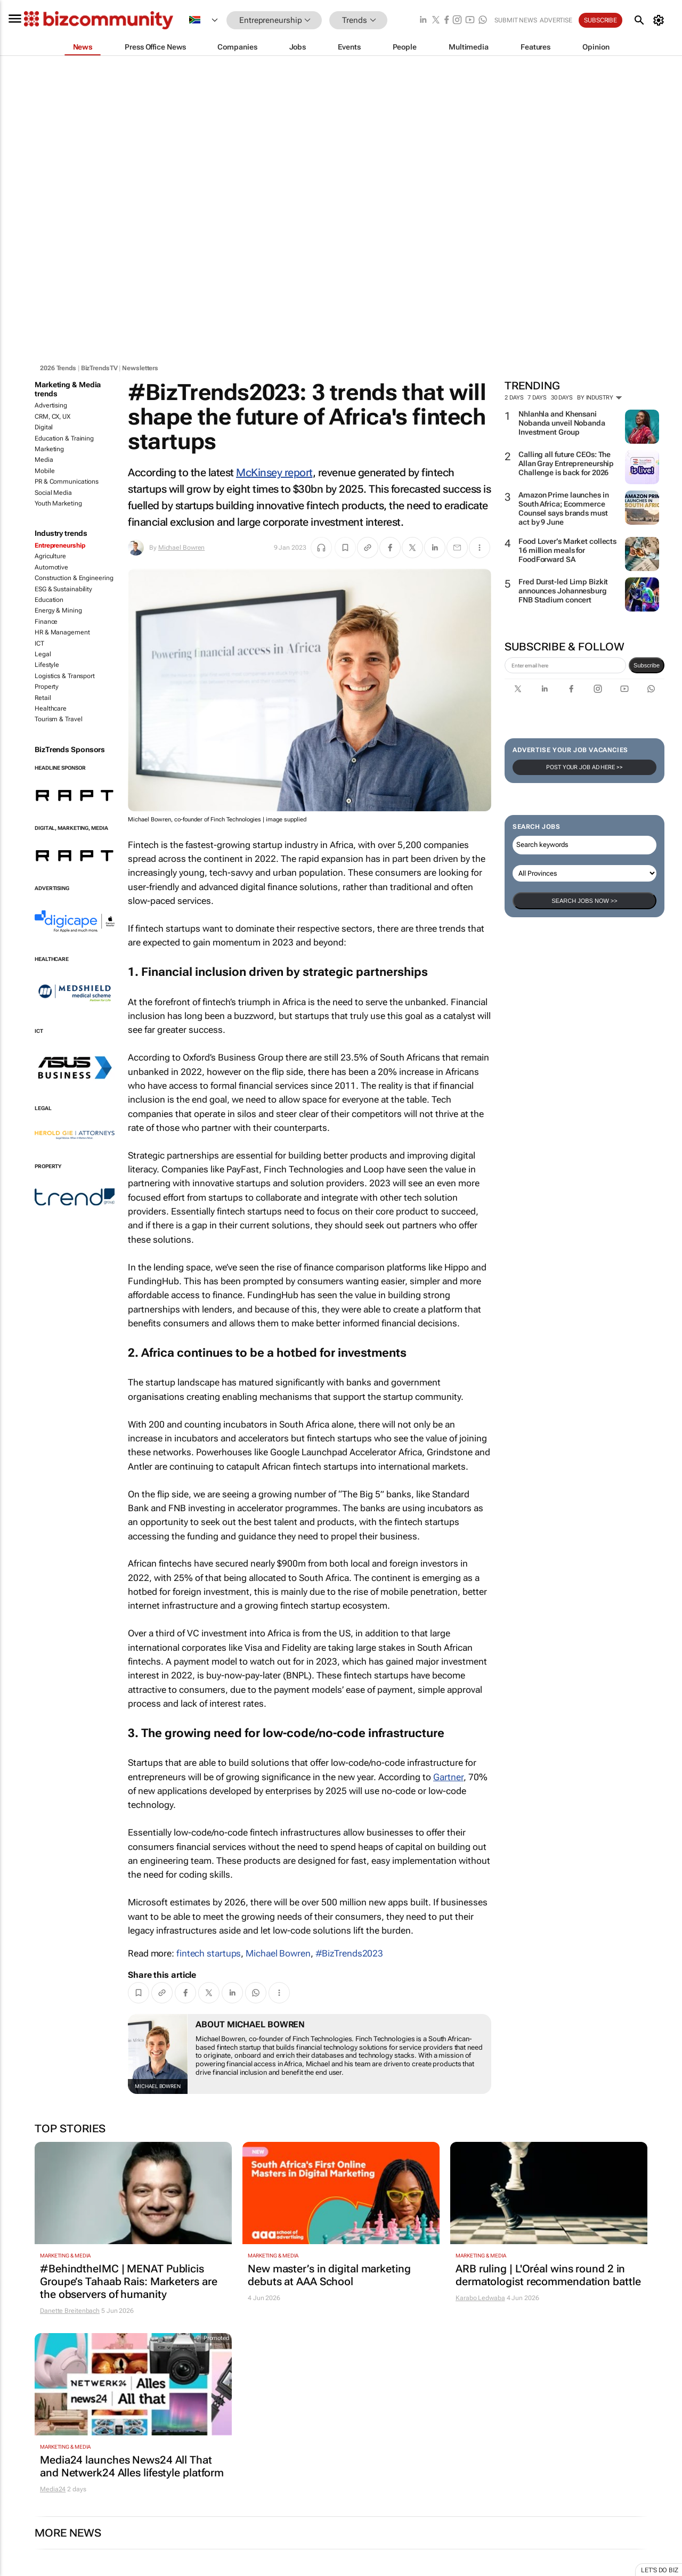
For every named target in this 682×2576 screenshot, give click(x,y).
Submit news (515, 20)
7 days (536, 552)
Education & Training (64, 438)
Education (49, 600)
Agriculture (50, 556)
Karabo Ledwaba (480, 2298)
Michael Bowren (181, 547)
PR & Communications (67, 481)
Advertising (51, 405)
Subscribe (600, 20)
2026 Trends (58, 368)
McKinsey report (274, 472)
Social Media (53, 492)
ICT (39, 643)
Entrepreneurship (60, 545)
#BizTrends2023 (349, 1953)
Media (44, 459)
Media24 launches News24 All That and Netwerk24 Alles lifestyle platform (132, 2466)
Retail (43, 698)
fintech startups (208, 1953)
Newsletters (140, 368)
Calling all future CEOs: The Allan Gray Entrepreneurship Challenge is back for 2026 (566, 618)
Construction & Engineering (74, 578)
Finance (46, 621)
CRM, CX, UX (52, 416)
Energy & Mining (58, 610)
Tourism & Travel (58, 719)
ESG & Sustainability (63, 589)
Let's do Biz (659, 2570)
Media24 (53, 2489)
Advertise (556, 20)
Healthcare (51, 708)
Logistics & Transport (65, 676)
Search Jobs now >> (584, 1055)
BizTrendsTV (99, 368)
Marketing (49, 449)
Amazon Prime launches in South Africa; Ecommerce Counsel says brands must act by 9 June (563, 662)
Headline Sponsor (60, 768)
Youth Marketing (58, 503)
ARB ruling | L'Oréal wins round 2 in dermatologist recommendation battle (548, 2275)
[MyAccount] (660, 20)
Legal (43, 654)
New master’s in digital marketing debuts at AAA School (329, 2275)
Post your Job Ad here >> (584, 921)
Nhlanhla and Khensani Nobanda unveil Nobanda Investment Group (561, 577)
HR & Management (62, 632)
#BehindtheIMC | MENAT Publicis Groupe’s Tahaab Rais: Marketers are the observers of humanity (128, 2281)
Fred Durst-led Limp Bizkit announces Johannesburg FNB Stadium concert (563, 745)
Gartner (448, 1777)
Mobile (44, 471)
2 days (514, 552)
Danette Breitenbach (70, 2310)
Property (47, 686)
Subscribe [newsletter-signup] (647, 820)
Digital (44, 427)
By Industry (599, 552)
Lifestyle (47, 665)
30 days (562, 552)
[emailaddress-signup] (565, 820)
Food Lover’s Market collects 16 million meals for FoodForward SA (567, 704)
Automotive (51, 567)
